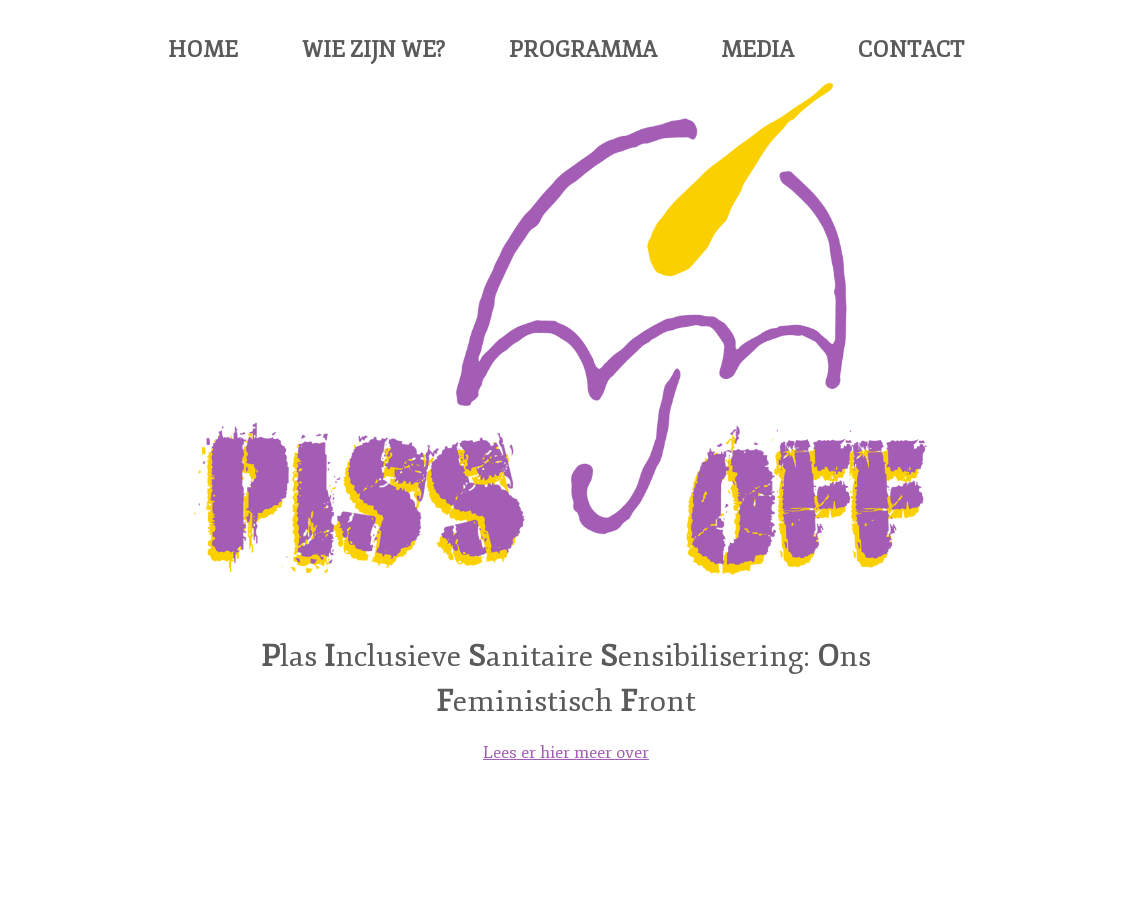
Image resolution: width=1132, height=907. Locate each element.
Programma (583, 50)
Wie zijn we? (373, 50)
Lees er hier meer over (566, 752)
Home (203, 50)
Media (757, 50)
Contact (911, 50)
